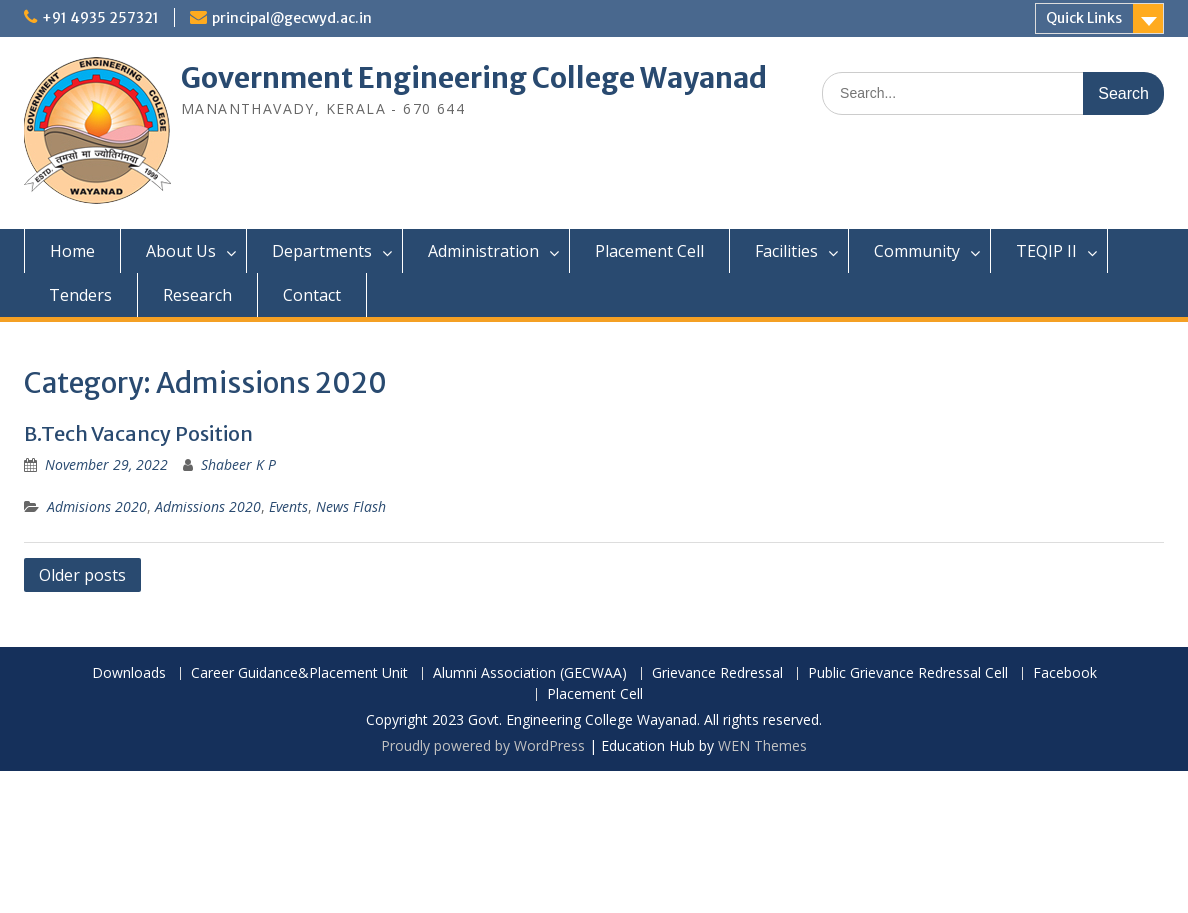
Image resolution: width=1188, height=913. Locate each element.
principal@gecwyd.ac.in (292, 18)
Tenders (80, 295)
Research (197, 295)
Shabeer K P (238, 464)
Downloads (129, 673)
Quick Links (1084, 18)
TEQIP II (1046, 251)
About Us (181, 251)
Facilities (786, 251)
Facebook (1065, 673)
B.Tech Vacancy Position (138, 433)
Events (288, 506)
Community (917, 251)
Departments (322, 251)
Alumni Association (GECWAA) (530, 673)
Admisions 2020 (97, 506)
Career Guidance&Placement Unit (299, 673)
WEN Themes (762, 745)
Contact (312, 295)
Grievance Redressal (717, 673)
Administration (483, 251)
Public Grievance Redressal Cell (908, 673)
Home (72, 251)
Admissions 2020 (208, 506)
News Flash (351, 506)
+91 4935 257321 (100, 18)
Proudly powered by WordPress (483, 745)
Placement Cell (649, 251)
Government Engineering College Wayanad (474, 78)
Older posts (82, 575)
